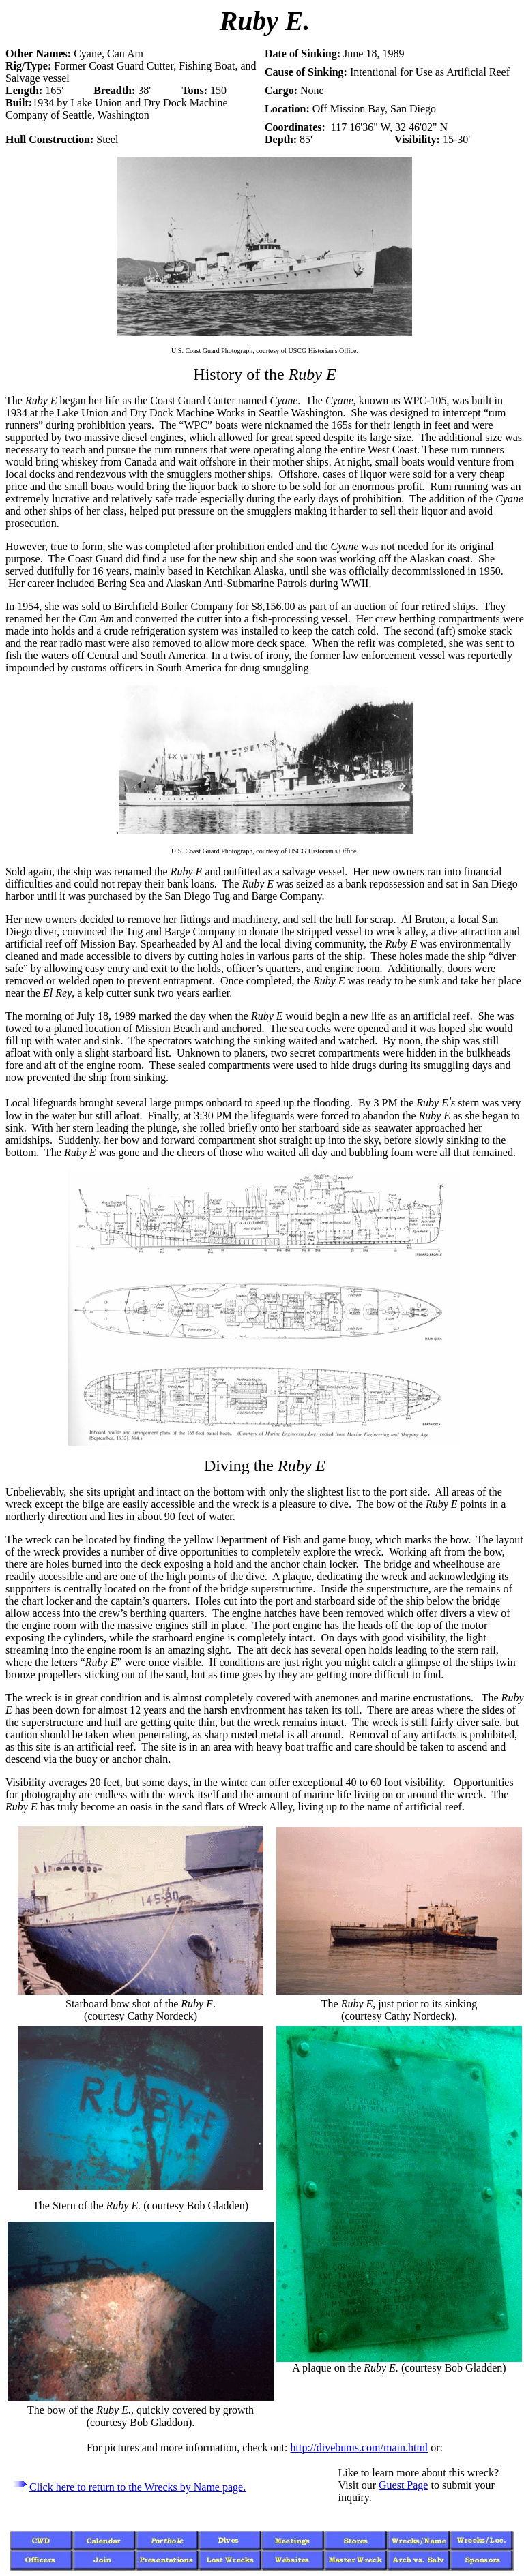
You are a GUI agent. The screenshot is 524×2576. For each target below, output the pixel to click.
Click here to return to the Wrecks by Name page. (137, 2487)
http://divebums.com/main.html (359, 2447)
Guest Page (403, 2485)
